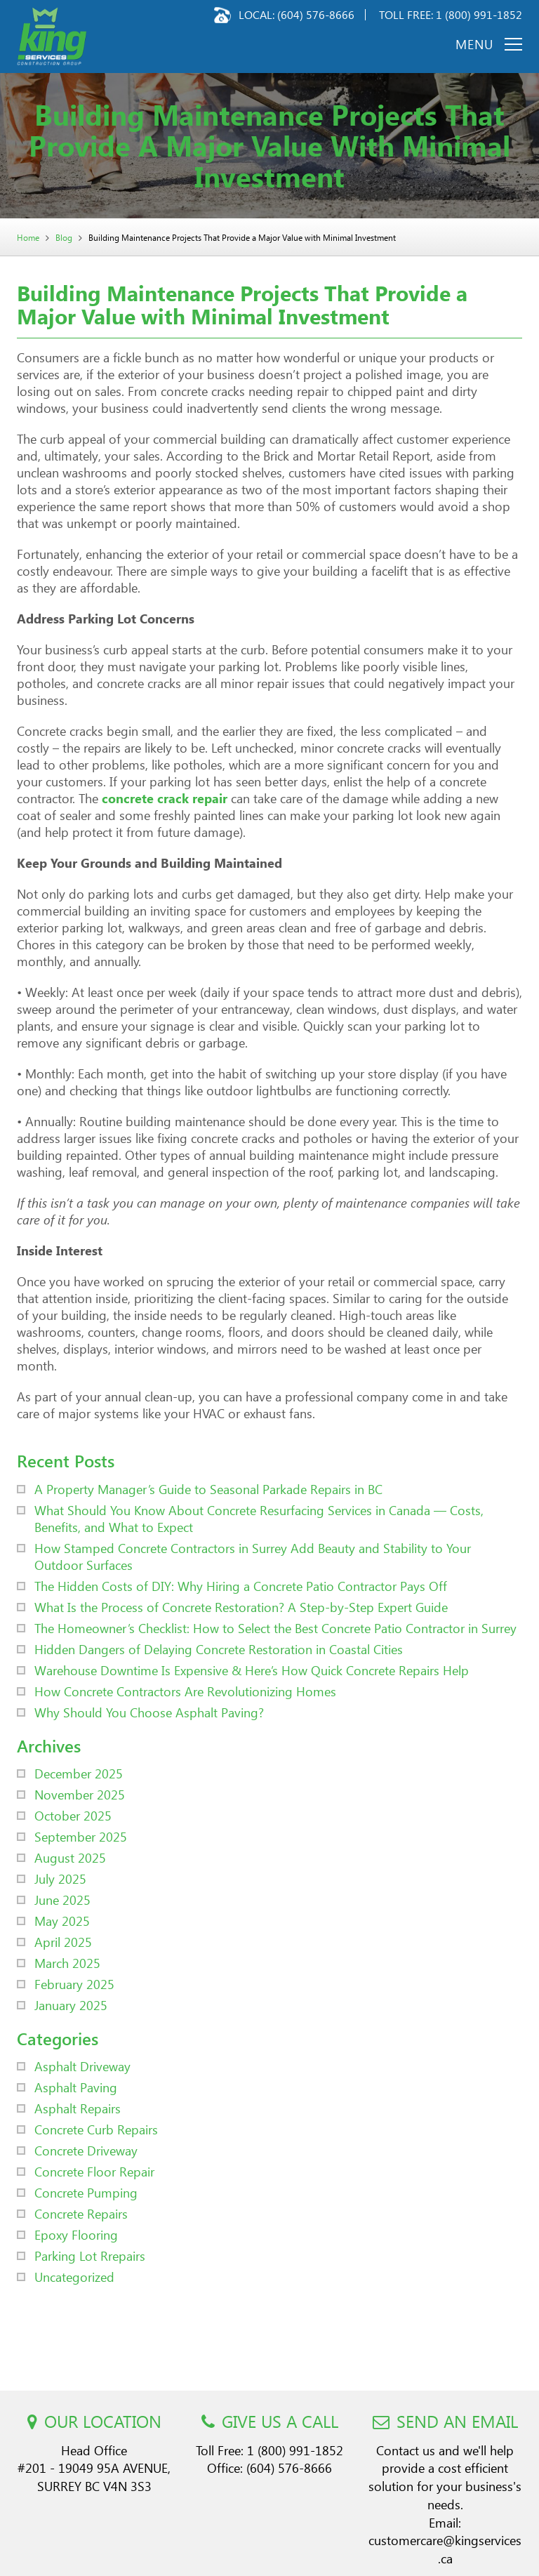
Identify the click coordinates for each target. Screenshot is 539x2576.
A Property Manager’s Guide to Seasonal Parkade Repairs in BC (208, 1489)
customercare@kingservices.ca (444, 2549)
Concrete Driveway (86, 2150)
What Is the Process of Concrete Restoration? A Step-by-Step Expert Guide (241, 1607)
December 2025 (78, 1773)
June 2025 (62, 1899)
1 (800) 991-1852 (479, 14)
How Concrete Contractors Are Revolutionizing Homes (185, 1691)
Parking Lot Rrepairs (89, 2255)
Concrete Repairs (81, 2213)
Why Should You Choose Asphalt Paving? (149, 1712)
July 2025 (60, 1878)
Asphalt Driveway (82, 2066)
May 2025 (62, 1920)
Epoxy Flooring (76, 2234)
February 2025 (74, 1984)
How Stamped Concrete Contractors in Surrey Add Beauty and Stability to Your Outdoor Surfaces (252, 1556)
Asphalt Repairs (77, 2108)
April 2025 (63, 1941)
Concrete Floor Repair (94, 2171)
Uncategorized (74, 2276)
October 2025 (73, 1815)
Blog (63, 238)
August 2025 (70, 1857)
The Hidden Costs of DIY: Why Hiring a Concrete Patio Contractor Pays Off (240, 1585)
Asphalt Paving (75, 2087)
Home (28, 238)
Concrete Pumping (86, 2192)
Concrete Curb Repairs (96, 2129)
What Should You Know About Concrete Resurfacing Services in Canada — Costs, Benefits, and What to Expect (259, 1518)
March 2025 (67, 1962)
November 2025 (79, 1794)
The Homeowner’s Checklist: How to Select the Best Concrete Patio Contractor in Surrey (275, 1628)
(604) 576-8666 (315, 14)
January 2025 (70, 2005)
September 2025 (80, 1836)
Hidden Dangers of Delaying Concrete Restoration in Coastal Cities (218, 1649)
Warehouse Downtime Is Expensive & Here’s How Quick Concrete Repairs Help (251, 1670)
